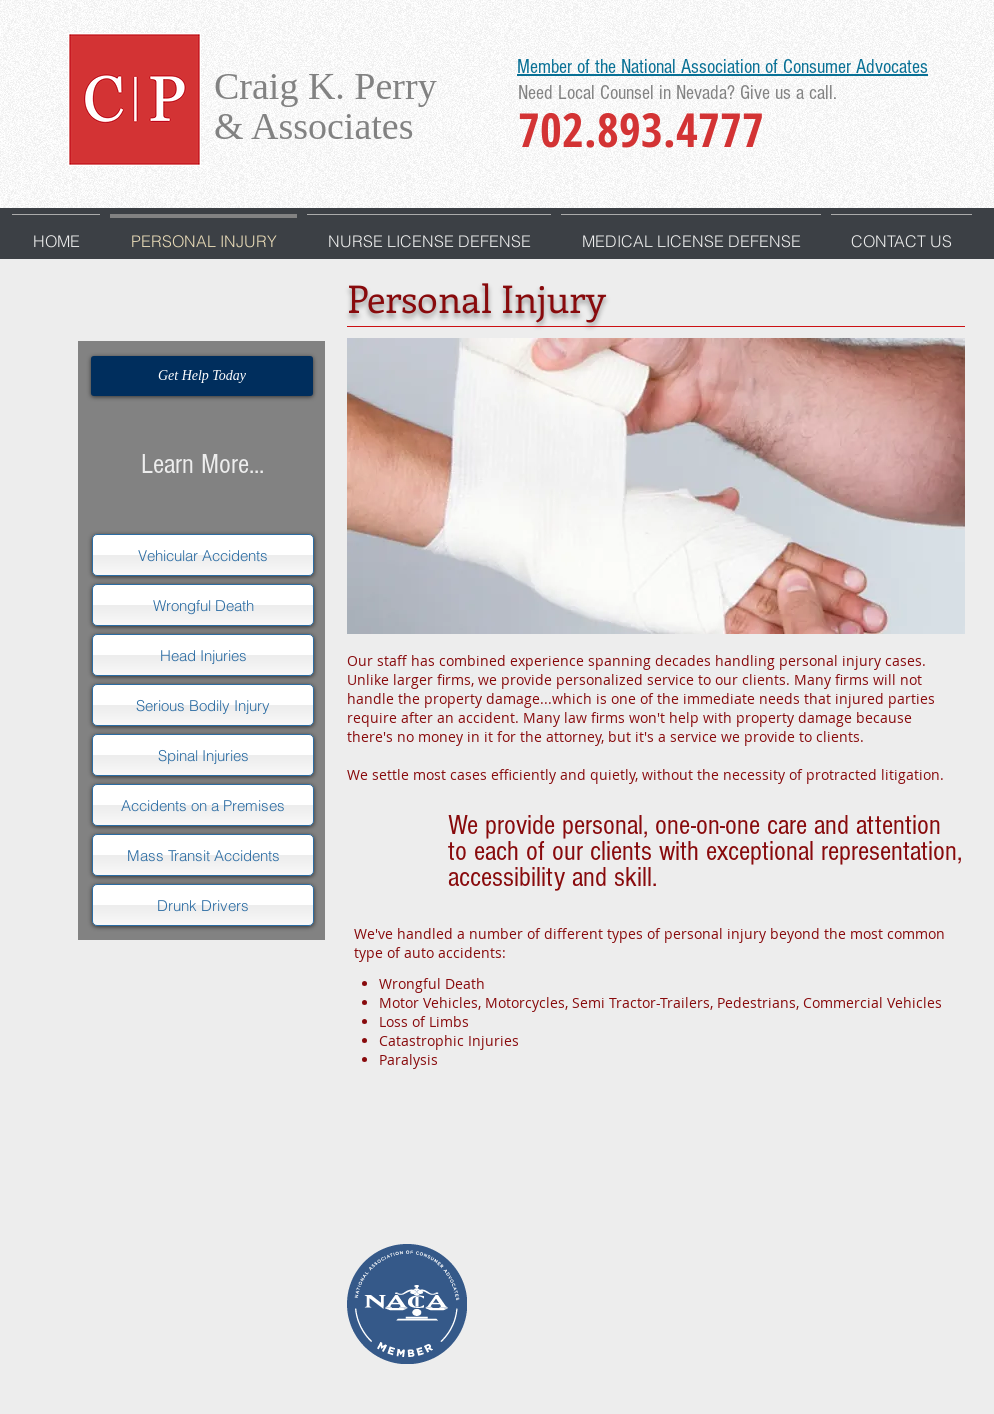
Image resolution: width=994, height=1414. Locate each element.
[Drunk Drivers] (203, 905)
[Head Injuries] (203, 655)
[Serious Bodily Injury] (203, 705)
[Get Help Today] (202, 376)
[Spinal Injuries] (203, 755)
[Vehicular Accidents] (203, 555)
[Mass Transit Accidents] (203, 855)
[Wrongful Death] (203, 605)
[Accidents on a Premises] (203, 805)
